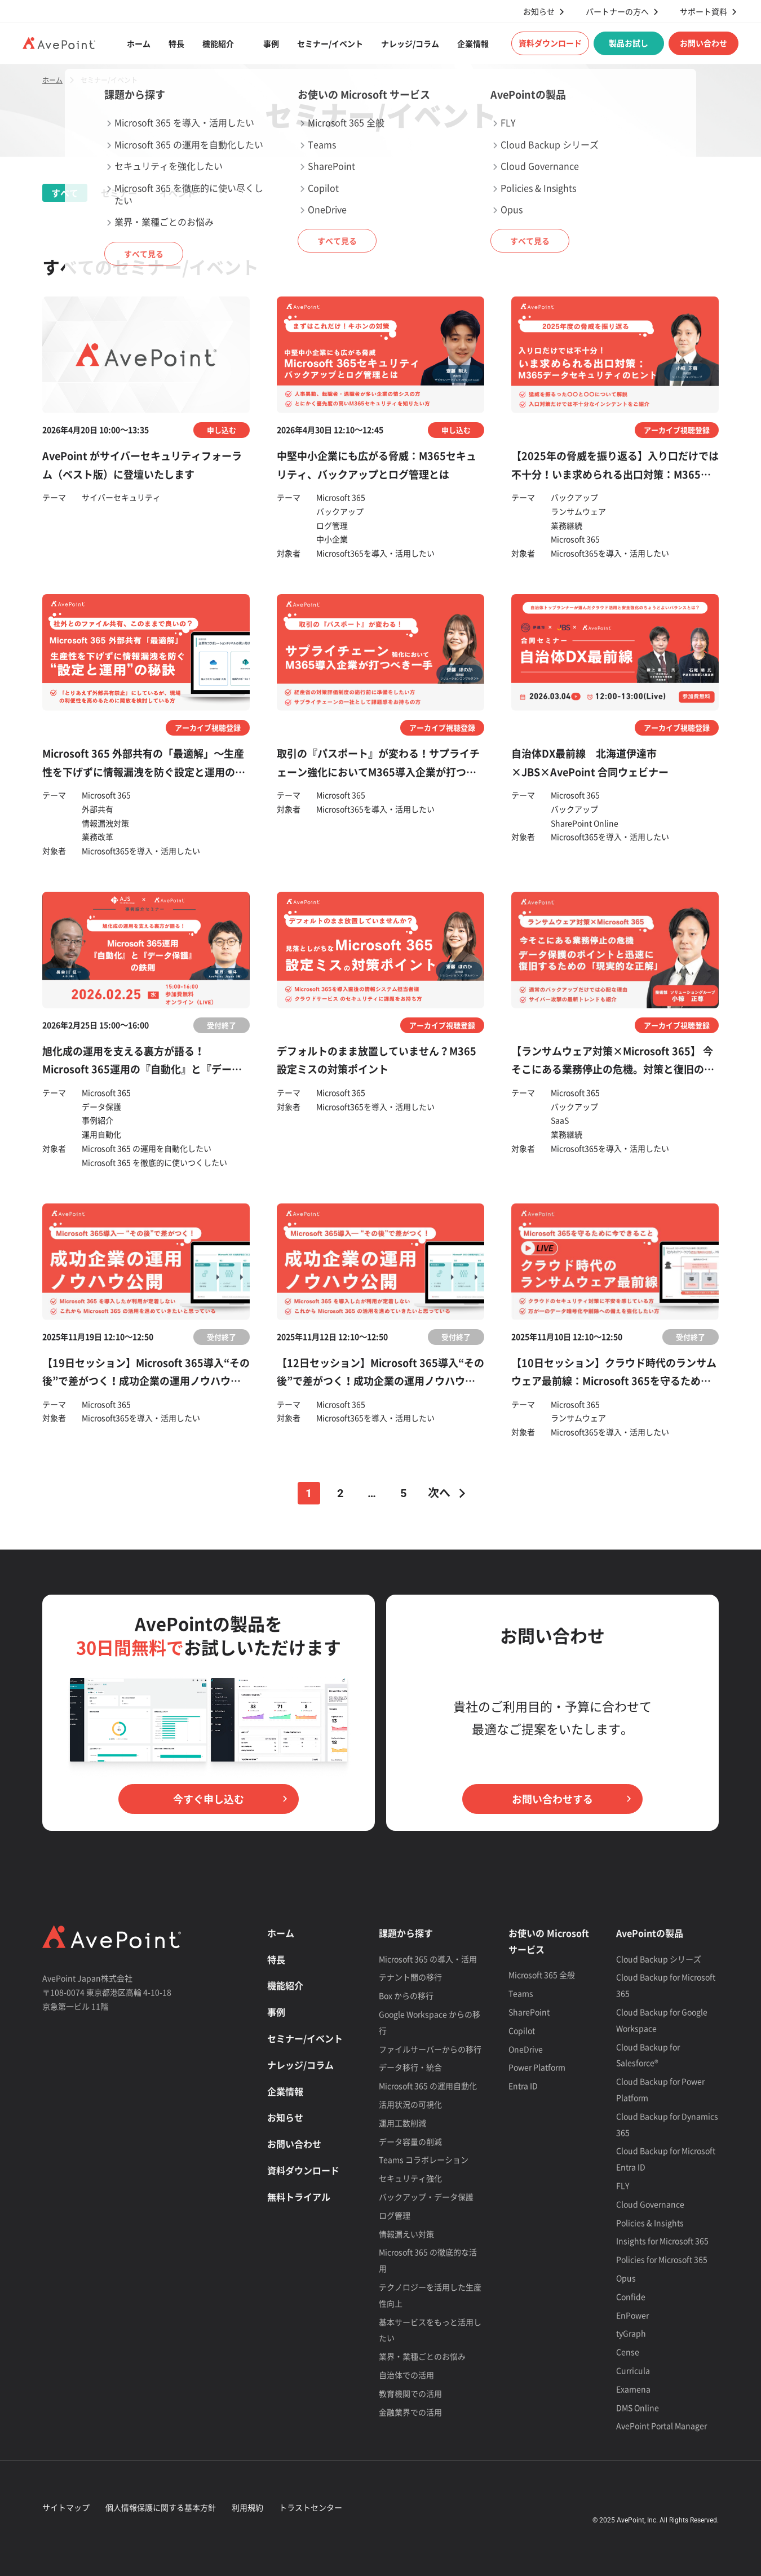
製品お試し (628, 42)
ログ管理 (394, 2215)
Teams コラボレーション (423, 2159)
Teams (520, 1993)
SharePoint (529, 2011)
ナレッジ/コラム (410, 43)
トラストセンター (310, 2507)
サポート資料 (703, 11)
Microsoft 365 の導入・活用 (428, 1958)
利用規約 (247, 2507)
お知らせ (539, 11)
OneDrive (525, 2049)
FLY (622, 2185)
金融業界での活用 (410, 2412)
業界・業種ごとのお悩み (422, 2356)
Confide (630, 2296)
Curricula (633, 2370)
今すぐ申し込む (208, 1799)
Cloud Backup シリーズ (658, 1958)
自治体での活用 (406, 2374)
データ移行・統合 (410, 2067)
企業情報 (473, 43)
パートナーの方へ (617, 11)
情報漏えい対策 (406, 2233)
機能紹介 (218, 43)
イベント (178, 193)
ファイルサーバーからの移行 (430, 2049)
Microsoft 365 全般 (541, 1974)
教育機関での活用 (410, 2393)
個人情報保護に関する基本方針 (160, 2507)
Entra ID (523, 2085)
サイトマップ (66, 2507)
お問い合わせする (552, 1799)
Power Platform (536, 2067)
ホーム (139, 43)
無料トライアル (298, 2196)
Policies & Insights (650, 2222)
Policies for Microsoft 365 (661, 2259)
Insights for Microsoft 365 (662, 2240)
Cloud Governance (650, 2204)
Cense (627, 2351)
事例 (271, 43)
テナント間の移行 (410, 1976)
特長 (176, 43)
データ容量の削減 (410, 2141)
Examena (633, 2388)
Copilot (521, 2030)
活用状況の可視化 (410, 2104)
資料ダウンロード (550, 42)
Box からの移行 (406, 1995)
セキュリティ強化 (410, 2178)
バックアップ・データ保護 (426, 2196)
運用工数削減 (402, 2122)
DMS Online (637, 2407)
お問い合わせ (703, 42)
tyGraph (631, 2333)
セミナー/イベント (330, 43)
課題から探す (406, 1933)
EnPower (632, 2315)
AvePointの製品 (649, 1933)
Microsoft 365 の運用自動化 (428, 2085)
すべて (64, 193)
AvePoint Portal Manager (661, 2425)
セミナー (119, 193)
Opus (626, 2277)
